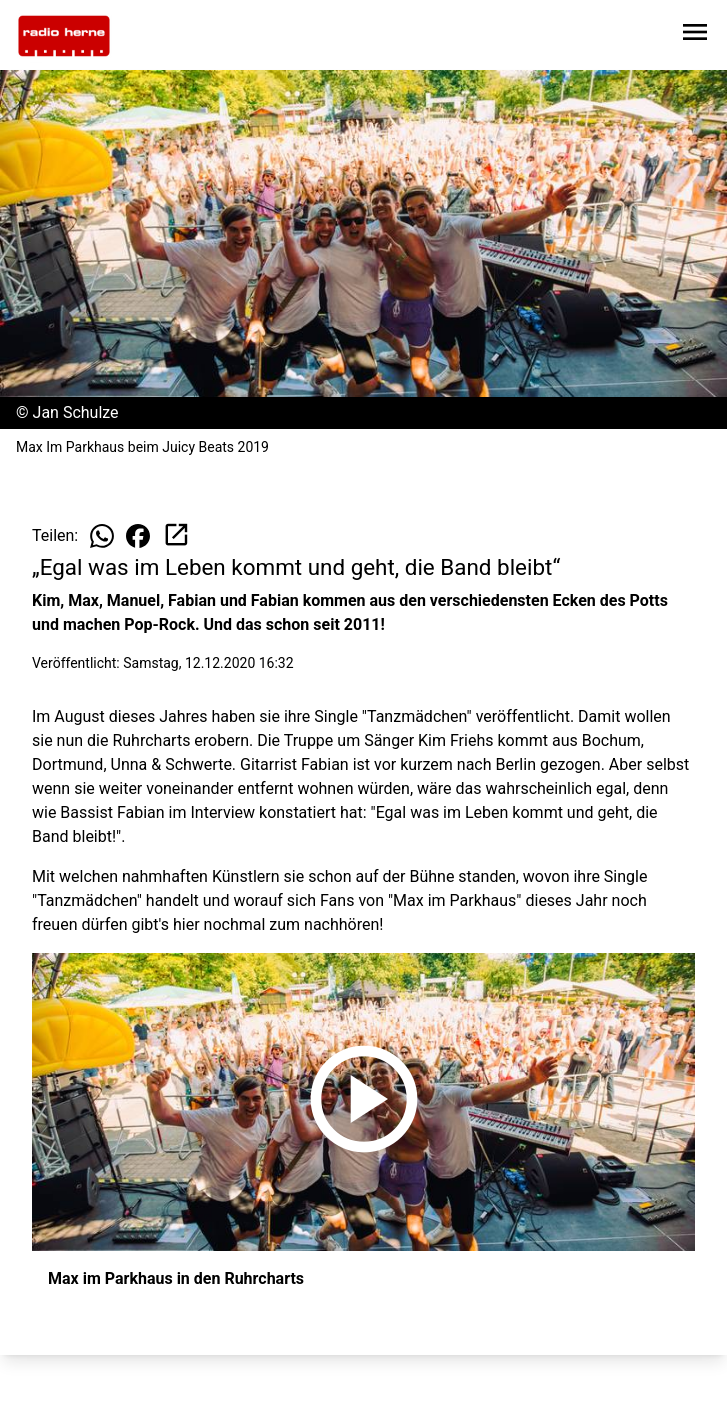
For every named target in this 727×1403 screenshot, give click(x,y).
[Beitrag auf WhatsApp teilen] (102, 536)
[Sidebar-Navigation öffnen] (695, 35)
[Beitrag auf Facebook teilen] (138, 536)
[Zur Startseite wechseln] (64, 36)
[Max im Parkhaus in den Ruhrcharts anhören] (363, 1102)
